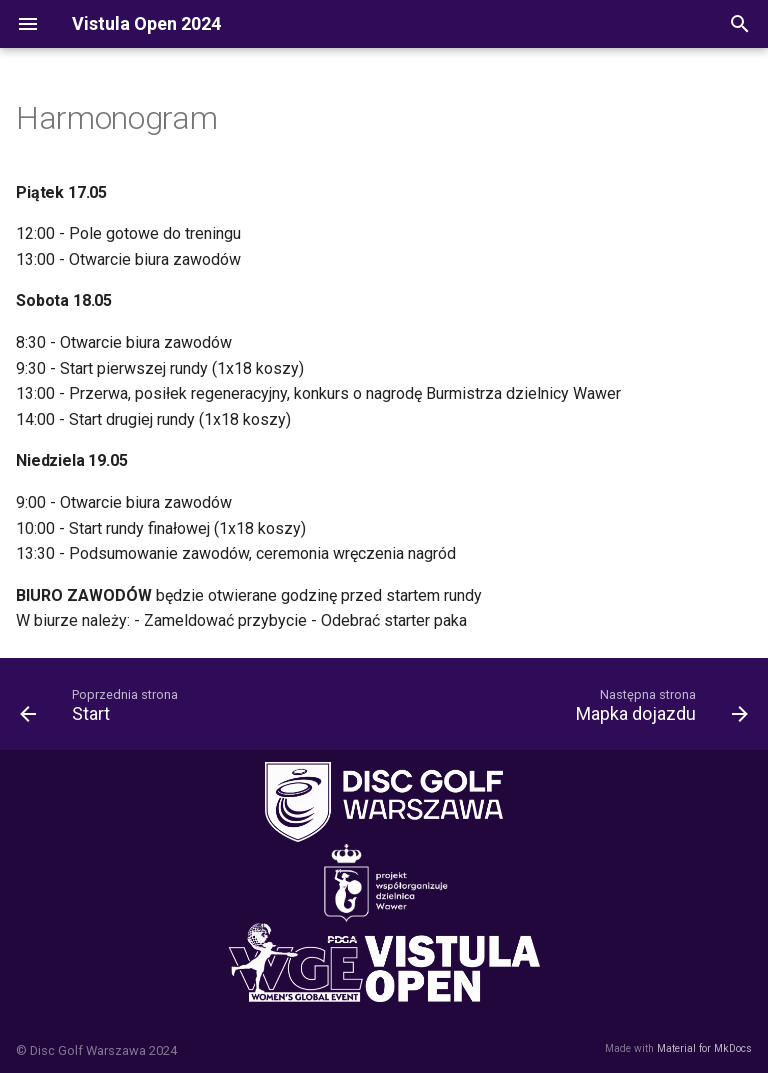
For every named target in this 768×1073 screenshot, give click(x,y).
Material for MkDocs (704, 1048)
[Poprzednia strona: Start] (103, 710)
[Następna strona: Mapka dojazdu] (658, 710)
